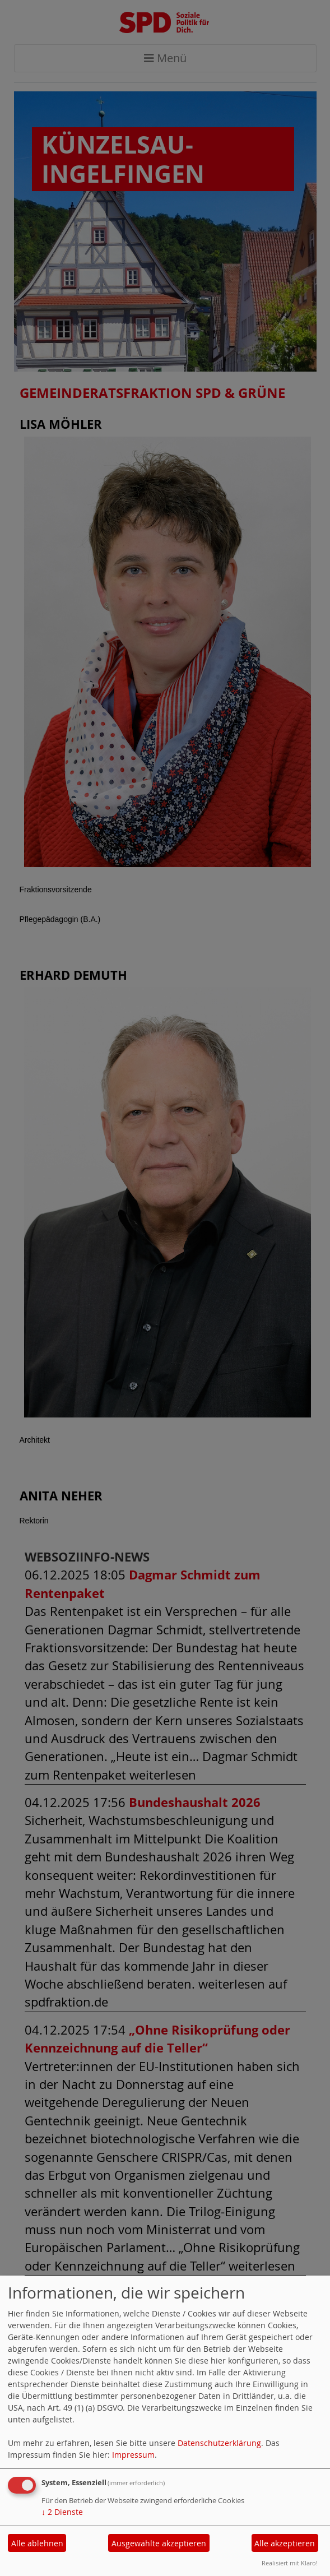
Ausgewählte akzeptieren (158, 2543)
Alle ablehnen (37, 2543)
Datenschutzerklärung (219, 2443)
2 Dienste (62, 2511)
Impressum (133, 2454)
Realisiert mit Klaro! (290, 2563)
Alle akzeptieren (284, 2543)
